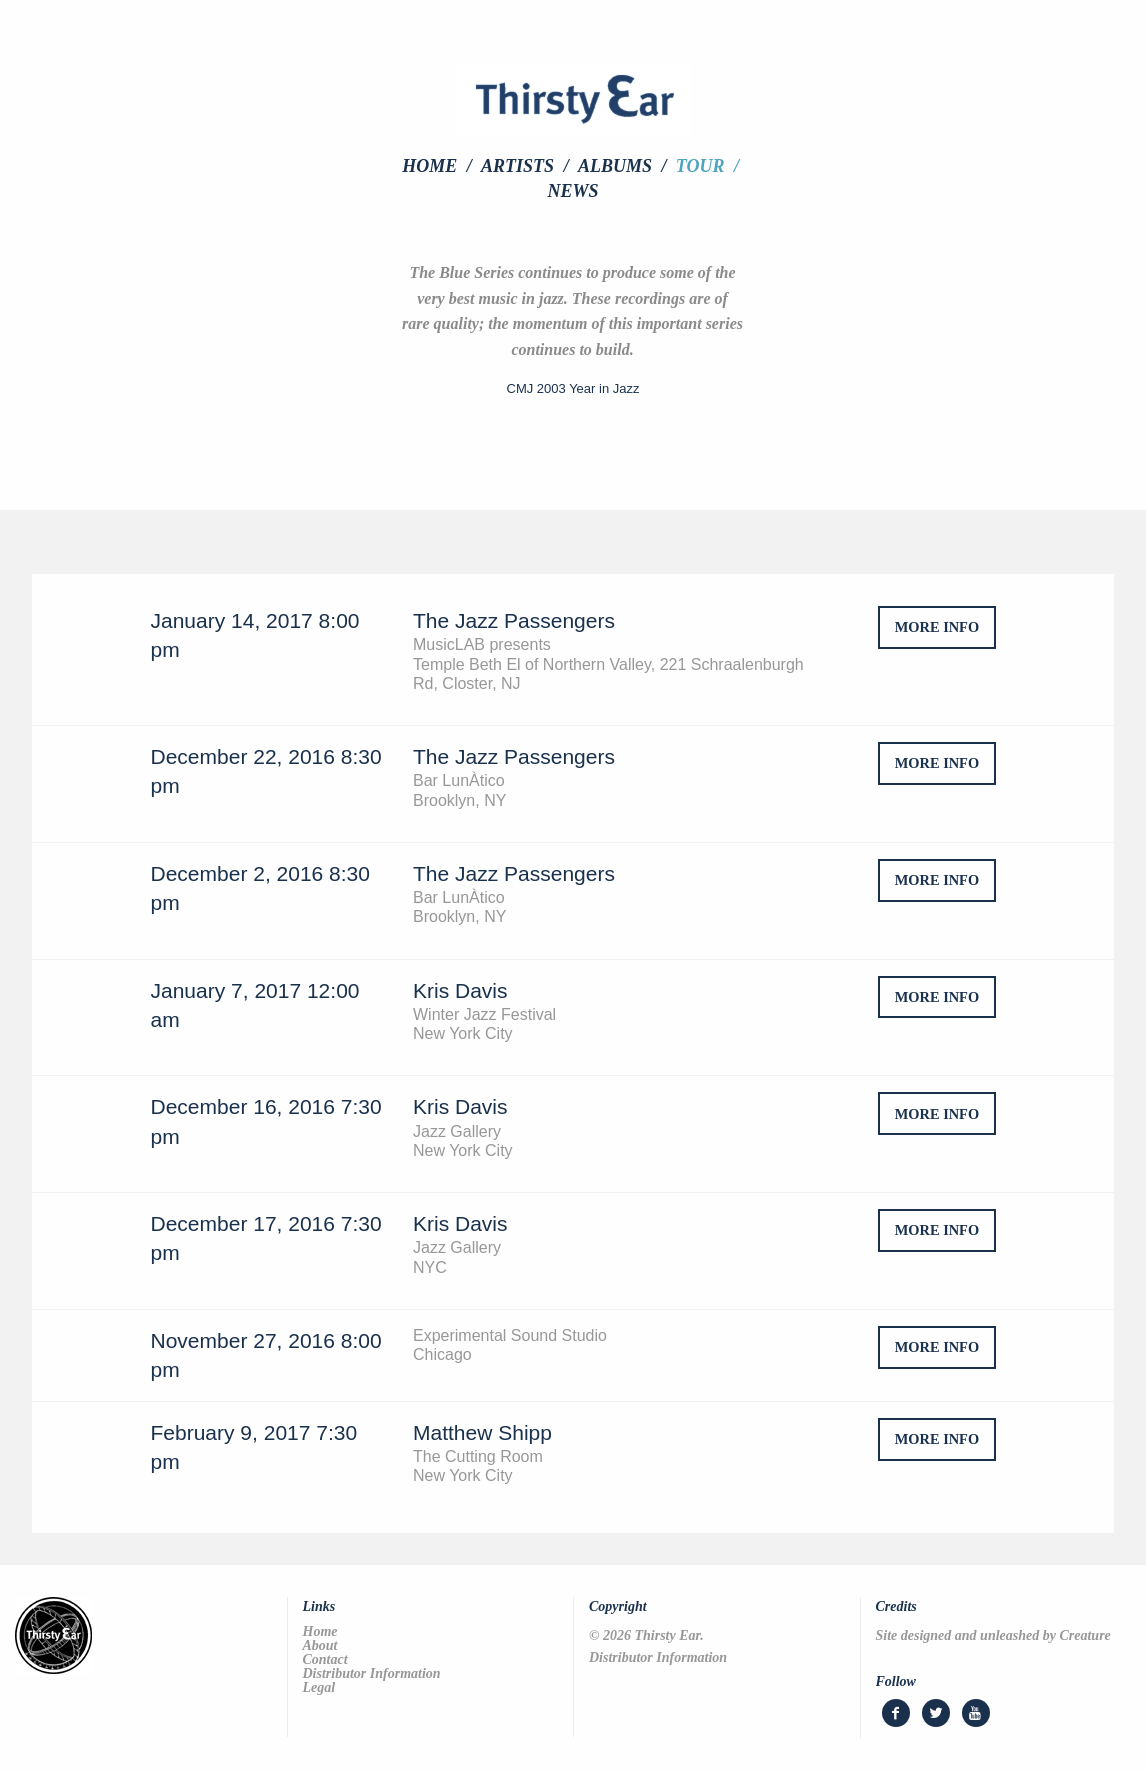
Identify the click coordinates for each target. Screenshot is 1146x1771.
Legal (319, 1688)
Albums (615, 166)
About (320, 1646)
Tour (700, 166)
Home (429, 166)
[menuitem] (439, 166)
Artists (517, 166)
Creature (1084, 1635)
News (572, 191)
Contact (325, 1660)
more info (937, 627)
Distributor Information (372, 1674)
